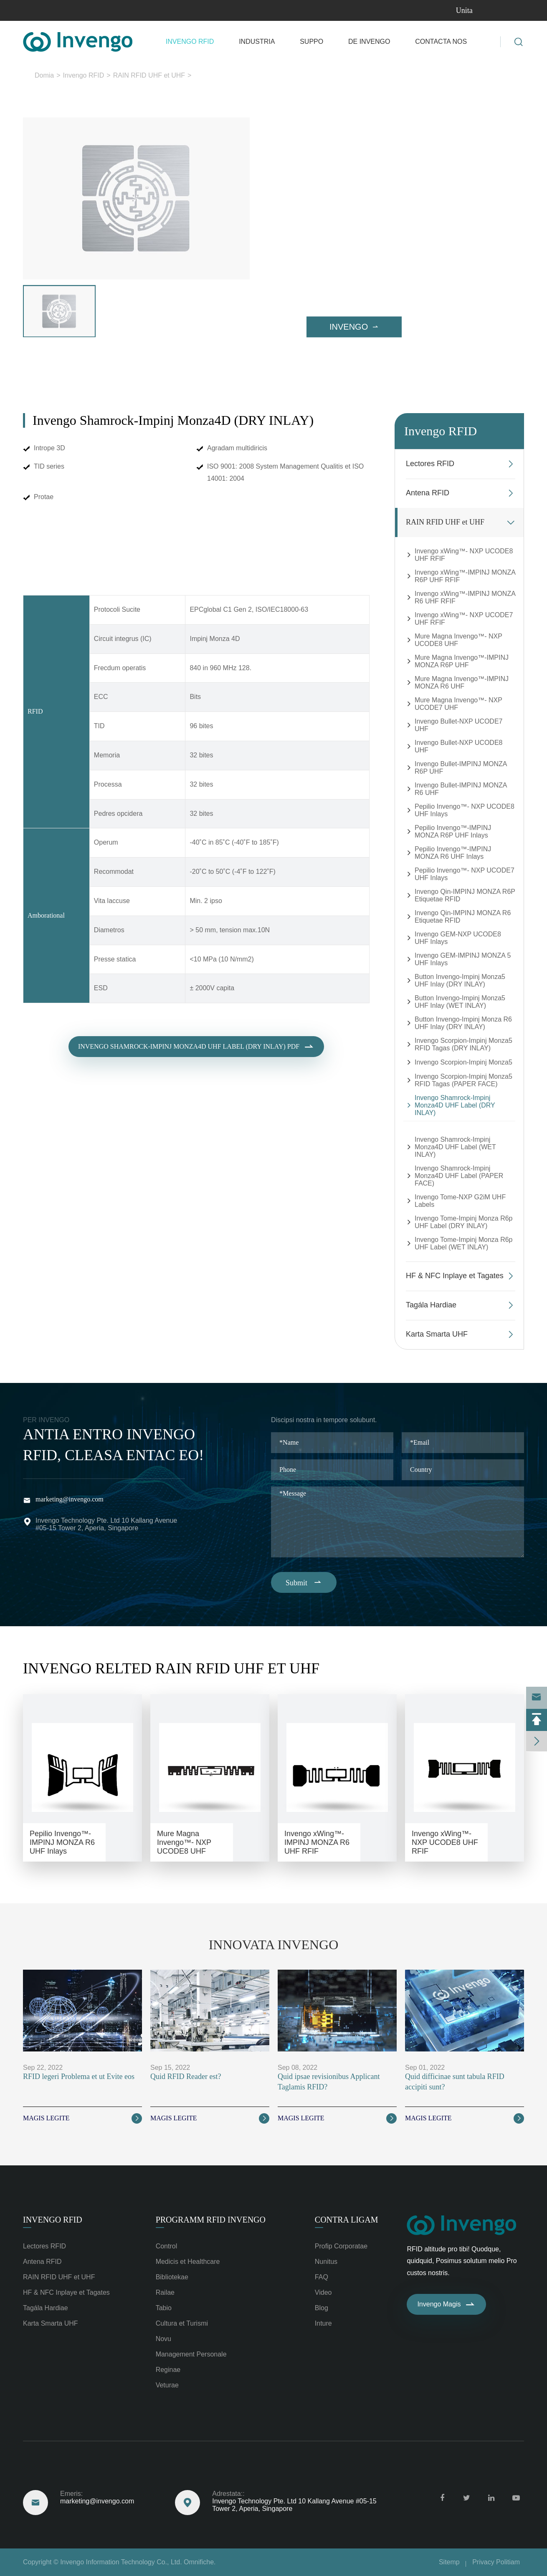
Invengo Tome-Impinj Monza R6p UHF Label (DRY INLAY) (464, 1222)
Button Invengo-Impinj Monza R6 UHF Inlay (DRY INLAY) (463, 1023)
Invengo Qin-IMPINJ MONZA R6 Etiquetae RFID (463, 916)
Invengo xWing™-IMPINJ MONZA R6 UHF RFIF (465, 597)
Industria (257, 41)
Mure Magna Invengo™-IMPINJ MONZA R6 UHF (462, 682)
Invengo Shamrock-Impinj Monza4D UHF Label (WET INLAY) (455, 1147)
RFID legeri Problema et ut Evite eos (78, 2076)
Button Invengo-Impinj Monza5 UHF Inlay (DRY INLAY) (460, 980)
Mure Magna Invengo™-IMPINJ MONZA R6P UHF (462, 661)
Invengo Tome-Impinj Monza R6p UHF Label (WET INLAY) (464, 1243)
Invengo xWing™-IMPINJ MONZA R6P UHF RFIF (465, 576)
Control (166, 2246)
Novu (163, 2338)
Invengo (354, 326)
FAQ (321, 2277)
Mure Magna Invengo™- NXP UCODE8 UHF (458, 640)
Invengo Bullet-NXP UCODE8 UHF (458, 746)
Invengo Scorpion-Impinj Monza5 (463, 1062)
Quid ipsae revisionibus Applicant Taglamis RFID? (329, 2081)
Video (323, 2292)
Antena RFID (427, 493)
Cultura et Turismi (182, 2323)
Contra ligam (346, 2219)
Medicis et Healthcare (188, 2261)
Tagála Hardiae (431, 1305)
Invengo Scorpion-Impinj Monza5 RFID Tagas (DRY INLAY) (463, 1044)
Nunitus (326, 2261)
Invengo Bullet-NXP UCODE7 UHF (458, 725)
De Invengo (369, 41)
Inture (323, 2323)
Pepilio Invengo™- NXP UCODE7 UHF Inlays (464, 874)
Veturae (167, 2385)
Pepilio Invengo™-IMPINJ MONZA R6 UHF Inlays (453, 852)
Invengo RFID (190, 41)
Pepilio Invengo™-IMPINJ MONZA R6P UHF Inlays (453, 831)
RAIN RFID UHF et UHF (149, 75)
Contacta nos (441, 41)
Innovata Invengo (274, 1944)
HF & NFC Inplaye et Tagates (455, 1276)
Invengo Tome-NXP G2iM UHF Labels (460, 1200)
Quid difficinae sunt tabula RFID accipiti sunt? (454, 2081)
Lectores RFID (430, 463)
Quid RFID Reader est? (185, 2076)
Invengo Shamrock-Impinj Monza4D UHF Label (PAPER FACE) (459, 1176)
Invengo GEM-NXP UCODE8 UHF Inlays (458, 938)
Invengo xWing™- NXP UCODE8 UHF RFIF (464, 554)
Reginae (168, 2369)
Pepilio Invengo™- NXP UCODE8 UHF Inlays (464, 810)
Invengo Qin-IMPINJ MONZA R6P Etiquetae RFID (465, 895)
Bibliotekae (172, 2277)
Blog (321, 2307)
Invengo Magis (446, 2304)
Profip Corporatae (341, 2246)
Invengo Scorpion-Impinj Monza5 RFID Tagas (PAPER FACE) (463, 1080)
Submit (304, 1582)
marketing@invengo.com (69, 1499)
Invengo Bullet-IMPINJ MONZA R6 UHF (461, 789)
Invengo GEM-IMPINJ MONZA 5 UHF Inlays (463, 959)
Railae (165, 2292)
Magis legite (82, 2118)
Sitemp (449, 2562)
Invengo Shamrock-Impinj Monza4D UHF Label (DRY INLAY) (280, 75)
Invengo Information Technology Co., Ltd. (121, 2562)
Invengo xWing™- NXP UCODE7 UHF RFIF (464, 618)
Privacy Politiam (496, 2562)
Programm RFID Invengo (211, 2219)
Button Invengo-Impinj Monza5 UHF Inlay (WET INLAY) (460, 1001)
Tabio (164, 2307)
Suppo (311, 41)
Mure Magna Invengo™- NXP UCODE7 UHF (458, 703)
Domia (44, 75)
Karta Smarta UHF (437, 1334)
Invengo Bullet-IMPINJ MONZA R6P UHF (461, 767)
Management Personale (191, 2354)
